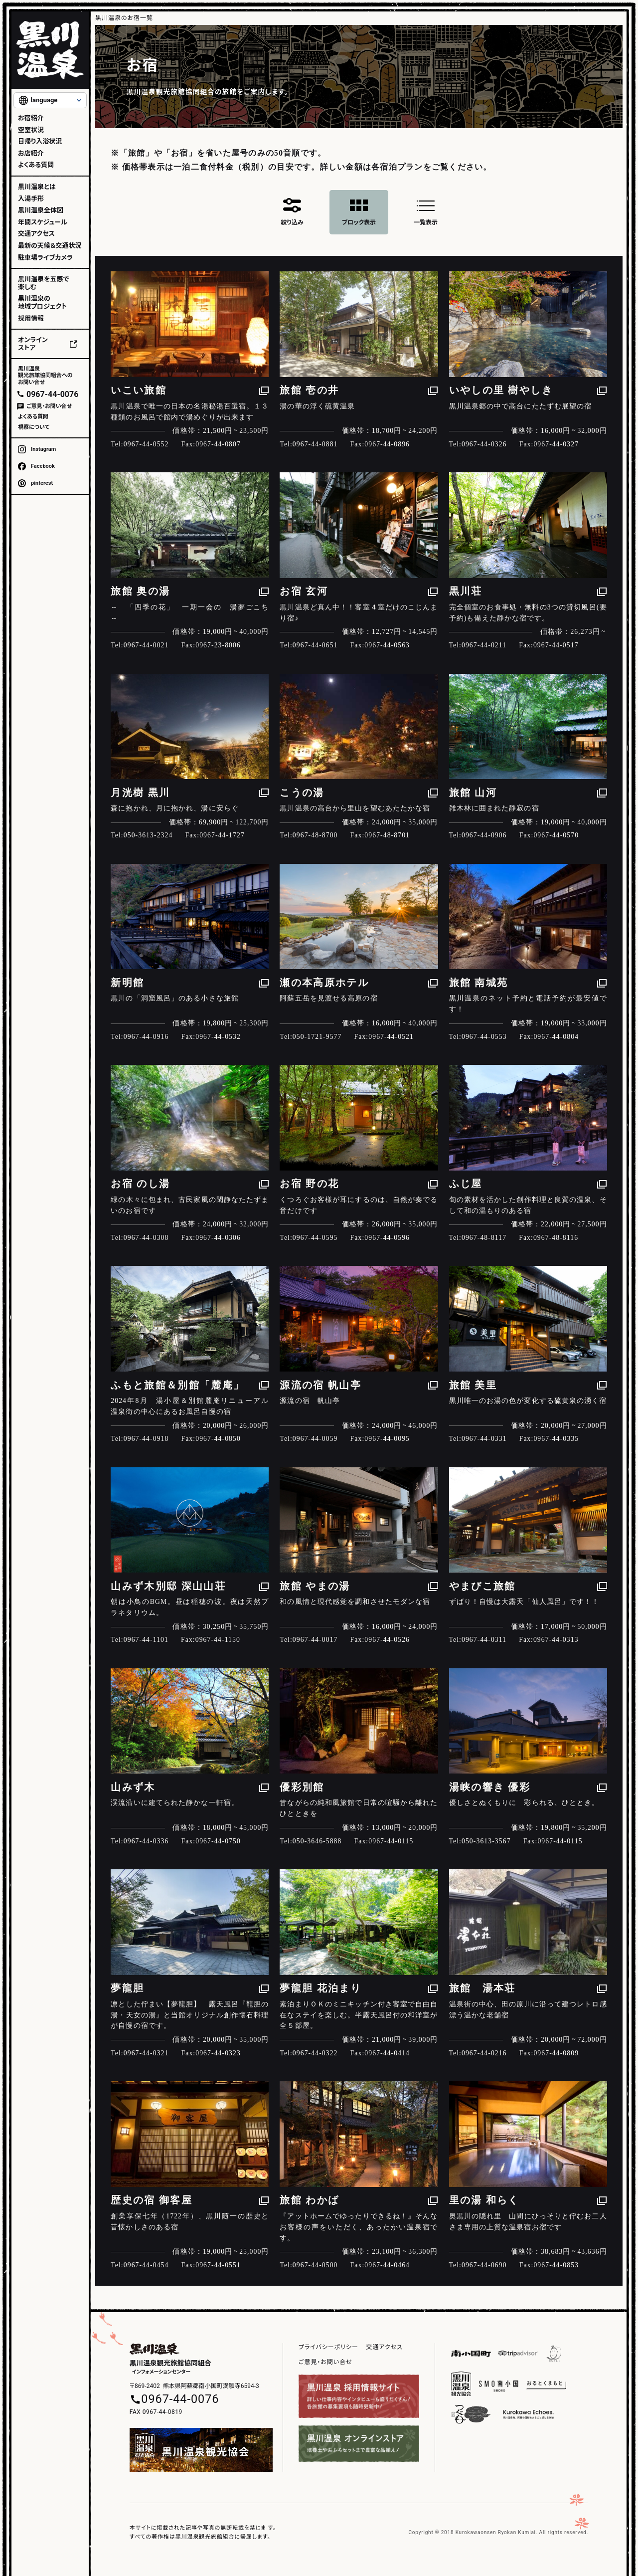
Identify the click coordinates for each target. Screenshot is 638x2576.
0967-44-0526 (387, 1639)
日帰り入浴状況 (40, 141)
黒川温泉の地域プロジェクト (42, 302)
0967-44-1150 (217, 1639)
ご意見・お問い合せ (49, 406)
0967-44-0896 (387, 444)
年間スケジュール (42, 222)
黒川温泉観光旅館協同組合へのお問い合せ (45, 375)
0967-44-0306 (218, 1237)
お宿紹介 (31, 118)
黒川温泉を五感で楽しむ (43, 283)
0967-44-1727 (222, 835)
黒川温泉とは (37, 187)
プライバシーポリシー (328, 2347)
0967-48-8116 (555, 1237)
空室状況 (31, 130)
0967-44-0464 (387, 2265)
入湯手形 (31, 198)
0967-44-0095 (387, 1438)
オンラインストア (33, 344)
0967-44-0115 (390, 1841)
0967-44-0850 (218, 1438)
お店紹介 (31, 153)
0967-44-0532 (218, 1036)
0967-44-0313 (556, 1639)
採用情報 (31, 318)
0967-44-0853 (556, 2265)
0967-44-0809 (556, 2053)
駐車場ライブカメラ (45, 257)
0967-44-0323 (218, 2053)
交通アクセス (36, 233)
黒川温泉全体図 (40, 210)
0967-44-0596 (387, 1237)
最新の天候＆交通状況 (49, 245)
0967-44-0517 (556, 645)
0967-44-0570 (556, 835)
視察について (33, 427)
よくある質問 (36, 165)
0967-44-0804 (556, 1036)
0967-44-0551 (218, 2265)
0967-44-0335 (556, 1438)
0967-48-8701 (387, 835)
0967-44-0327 (556, 444)
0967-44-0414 (387, 2053)
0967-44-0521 (391, 1036)
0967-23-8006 (218, 645)
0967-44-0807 (218, 444)
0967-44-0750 (218, 1841)
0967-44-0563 (387, 645)
